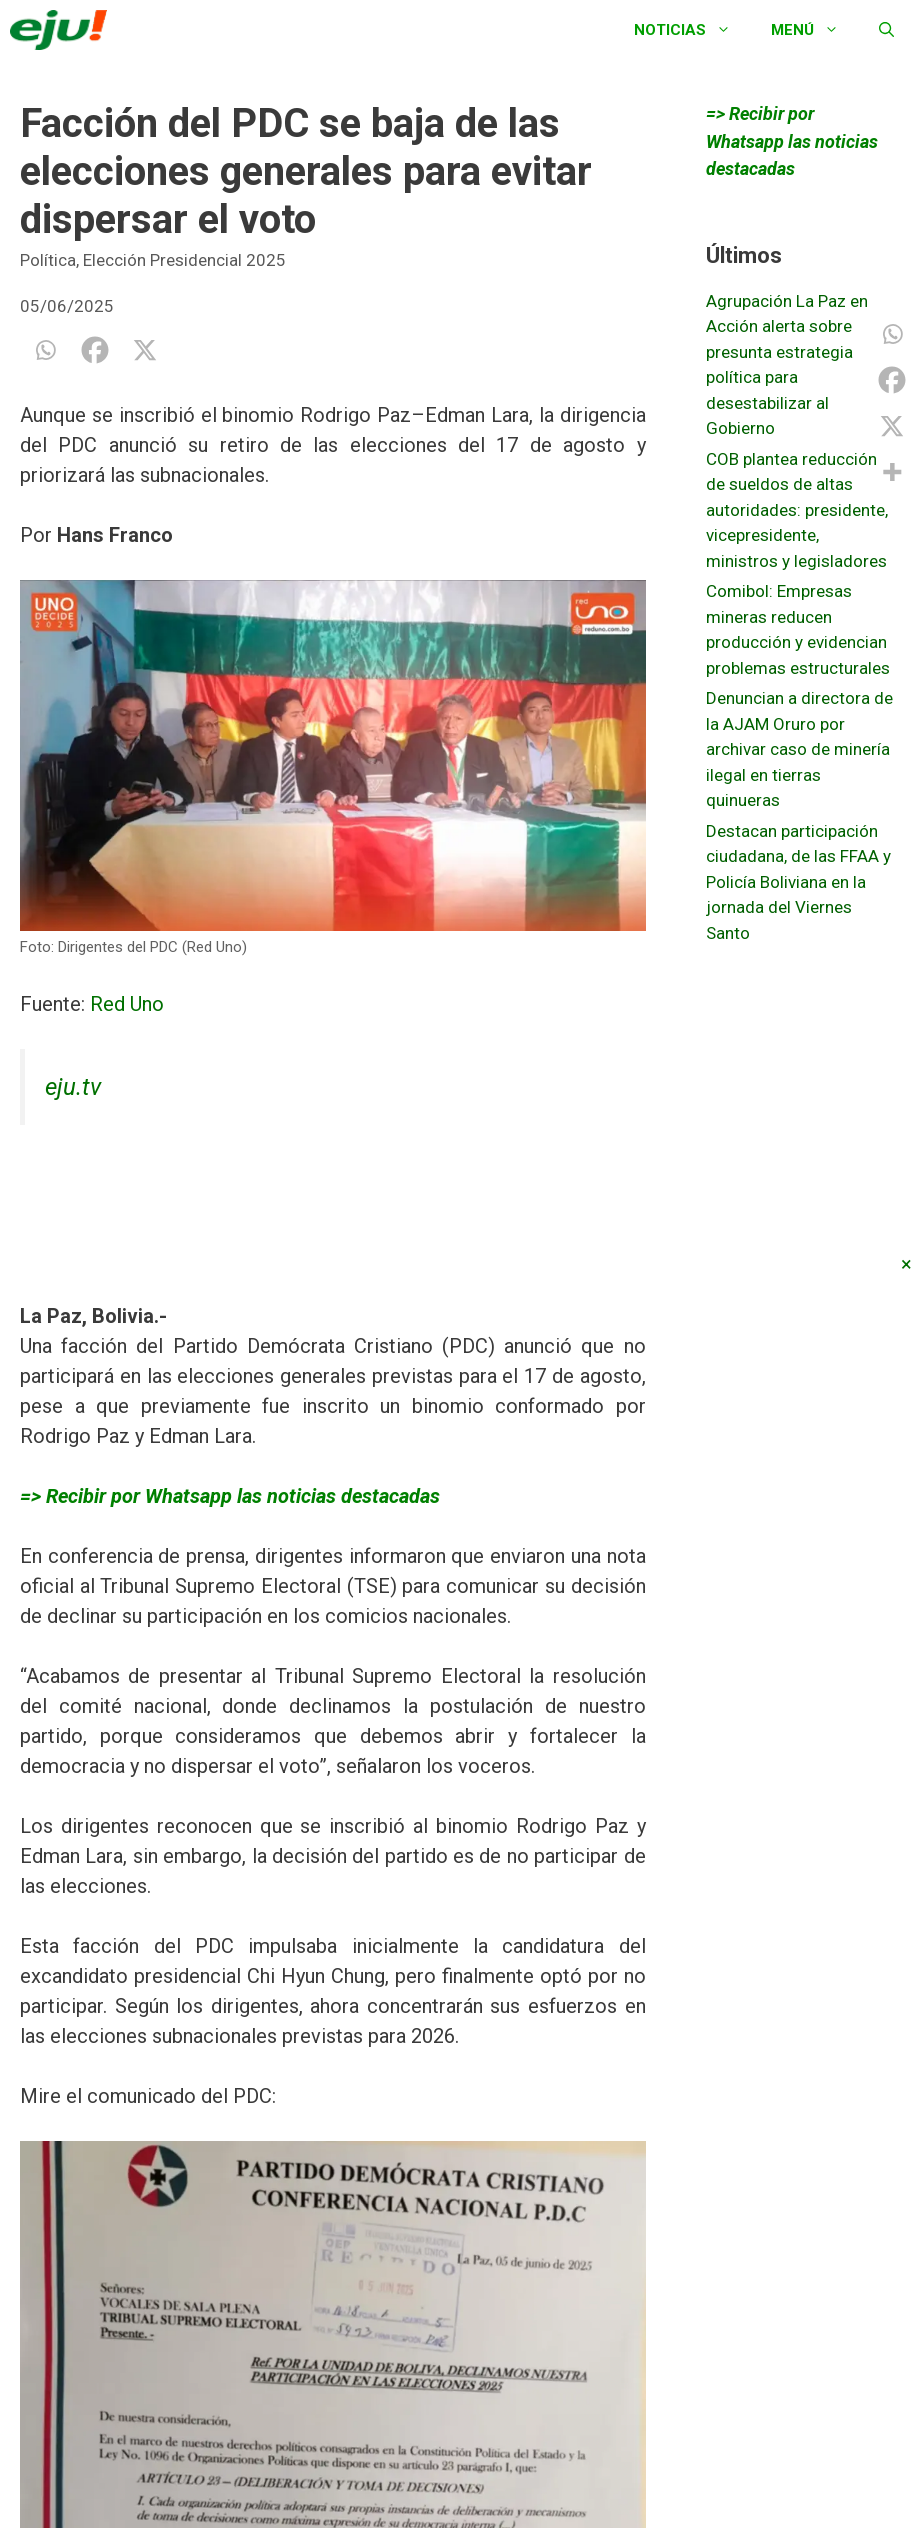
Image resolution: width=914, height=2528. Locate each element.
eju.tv (73, 1087)
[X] (145, 350)
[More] (892, 472)
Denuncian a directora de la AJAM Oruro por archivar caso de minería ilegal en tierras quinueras (799, 749)
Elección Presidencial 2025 (184, 260)
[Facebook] (95, 350)
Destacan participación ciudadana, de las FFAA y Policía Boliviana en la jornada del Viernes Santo (798, 882)
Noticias (692, 30)
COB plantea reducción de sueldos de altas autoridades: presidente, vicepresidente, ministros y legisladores (797, 510)
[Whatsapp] (45, 350)
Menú (815, 30)
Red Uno (127, 1004)
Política (48, 260)
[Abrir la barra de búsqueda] (886, 30)
